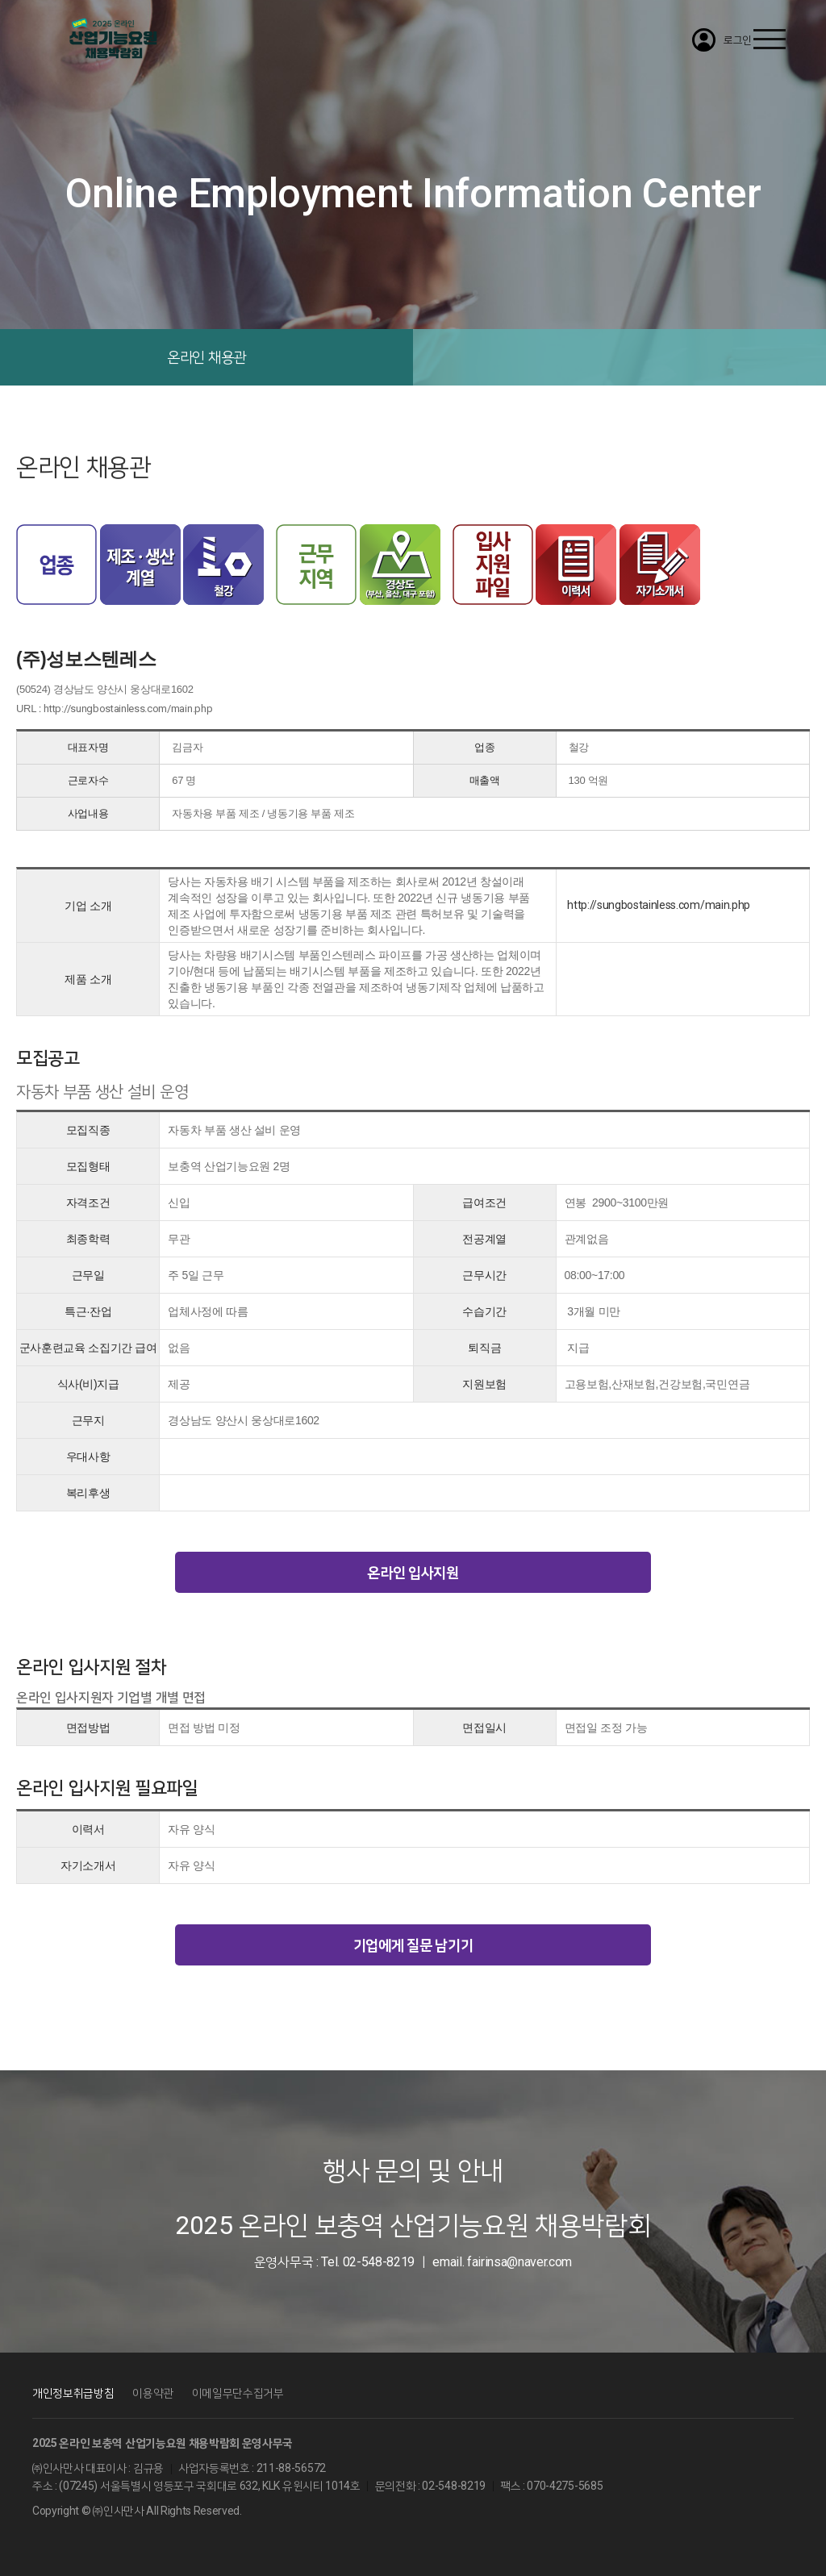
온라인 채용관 (206, 356)
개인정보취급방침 (73, 2392)
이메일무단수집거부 (238, 2392)
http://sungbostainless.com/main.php (128, 708)
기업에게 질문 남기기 (413, 1944)
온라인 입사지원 (412, 1572)
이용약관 (152, 2392)
